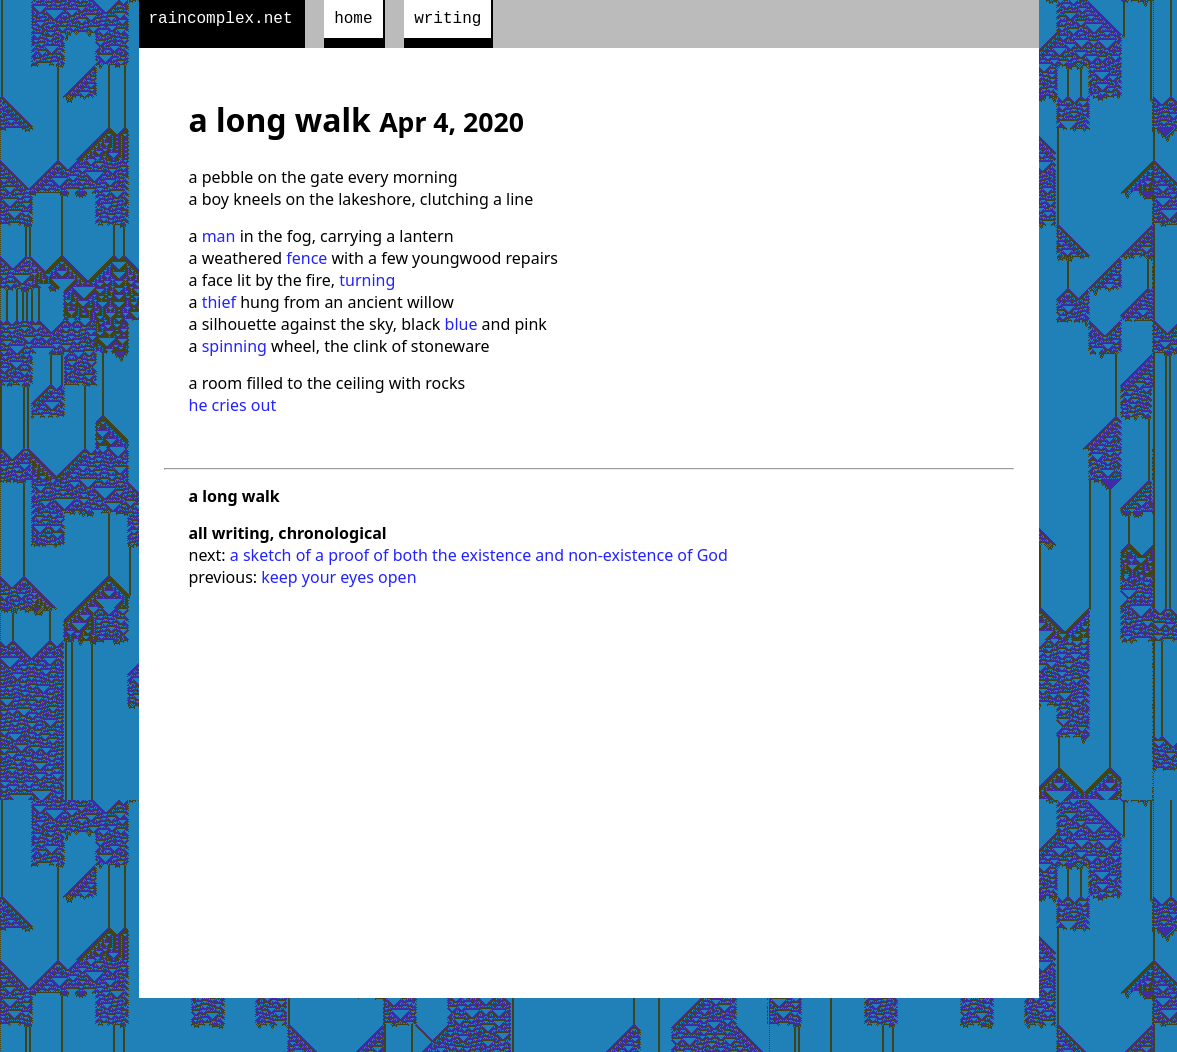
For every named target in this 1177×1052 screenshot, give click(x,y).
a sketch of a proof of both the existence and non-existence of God (479, 559)
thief (219, 306)
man (219, 240)
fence (306, 262)
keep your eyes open (338, 581)
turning (367, 284)
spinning (234, 350)
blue (461, 328)
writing (447, 21)
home (353, 21)
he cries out (233, 409)
